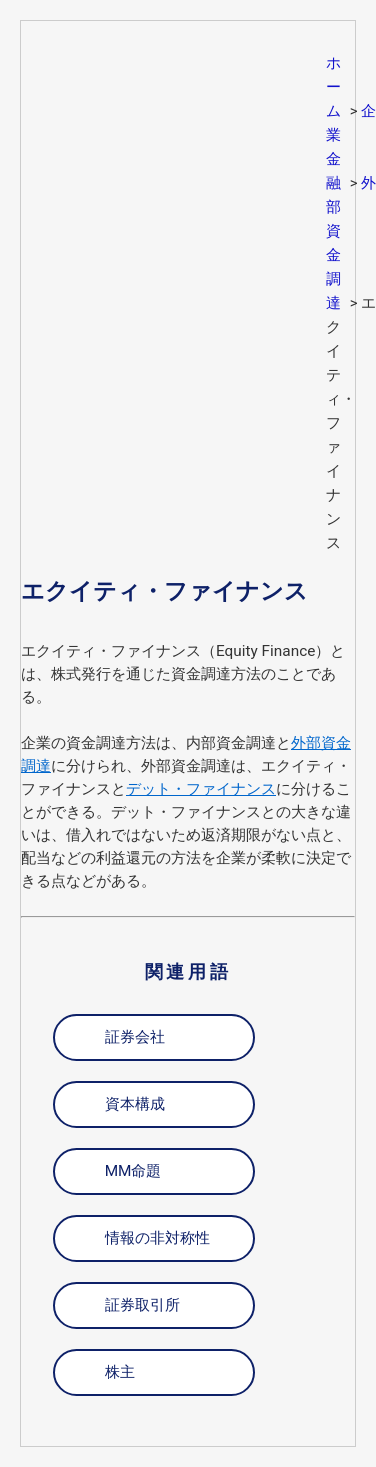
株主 (120, 1372)
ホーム (333, 87)
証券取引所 (142, 1305)
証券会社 (135, 1037)
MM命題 (133, 1171)
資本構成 (135, 1104)
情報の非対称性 (157, 1238)
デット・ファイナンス (201, 789)
